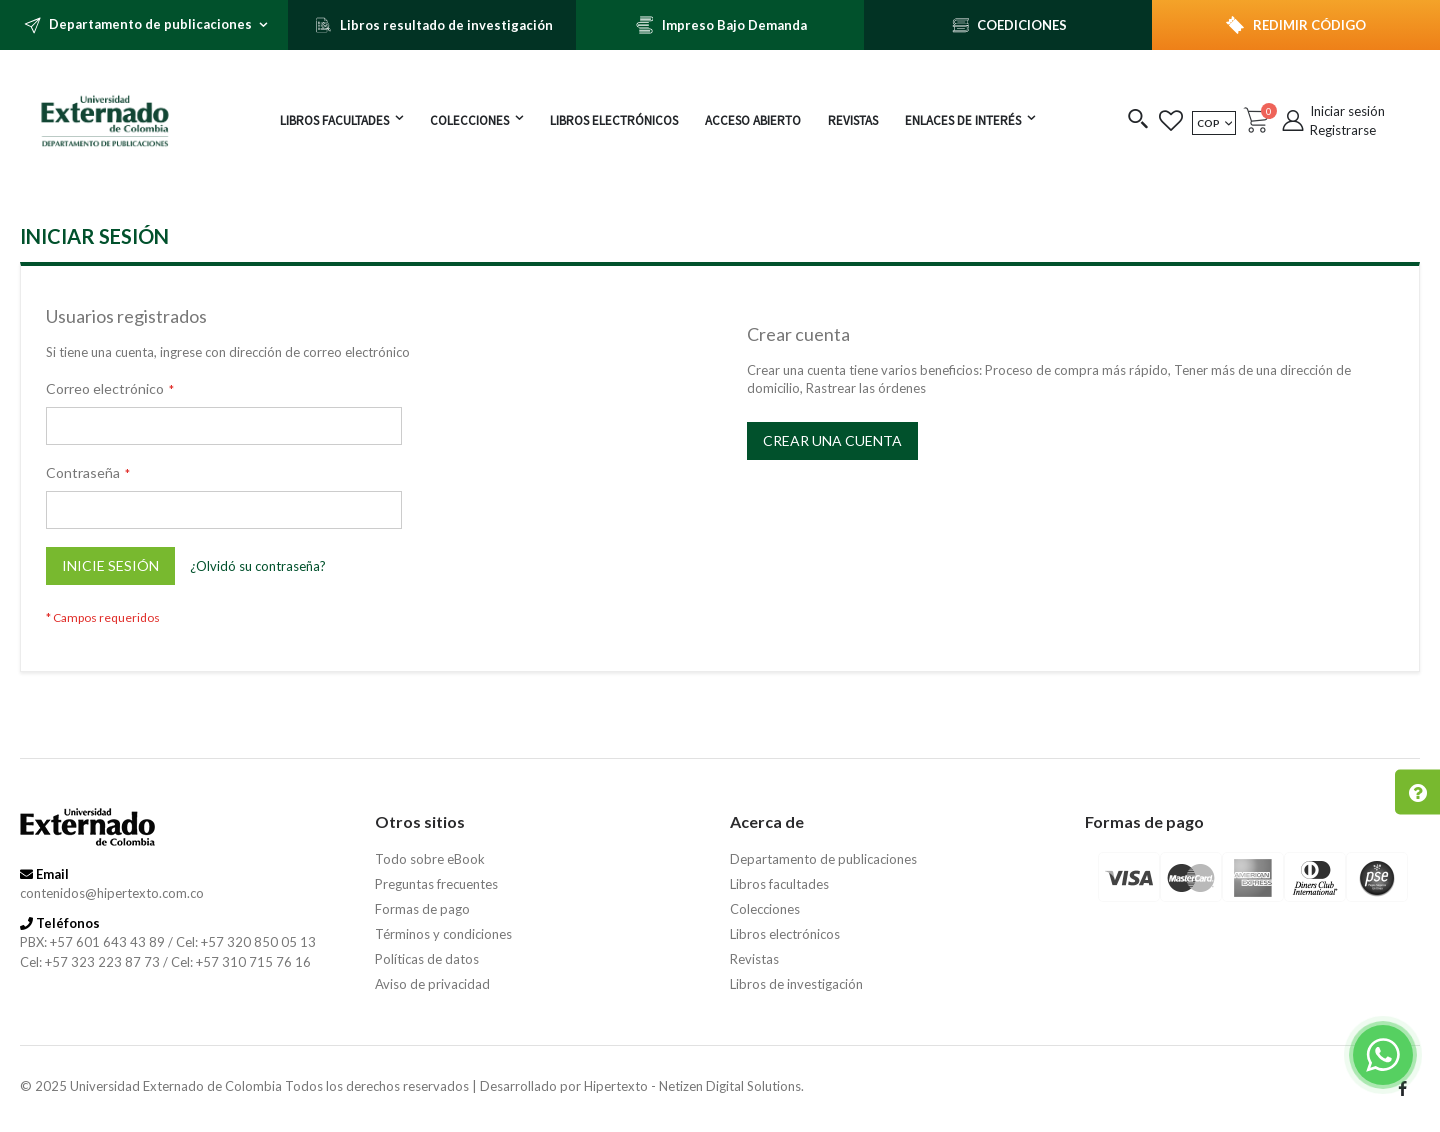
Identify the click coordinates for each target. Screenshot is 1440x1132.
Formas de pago (422, 909)
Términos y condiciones (443, 934)
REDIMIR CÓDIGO (1309, 25)
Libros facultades (779, 884)
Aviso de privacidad (432, 984)
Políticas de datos (427, 959)
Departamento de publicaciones (823, 859)
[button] (1138, 120)
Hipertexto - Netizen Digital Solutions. (694, 1086)
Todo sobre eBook (430, 859)
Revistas (754, 959)
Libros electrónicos (785, 934)
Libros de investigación (796, 984)
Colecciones (765, 909)
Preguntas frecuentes (436, 884)
